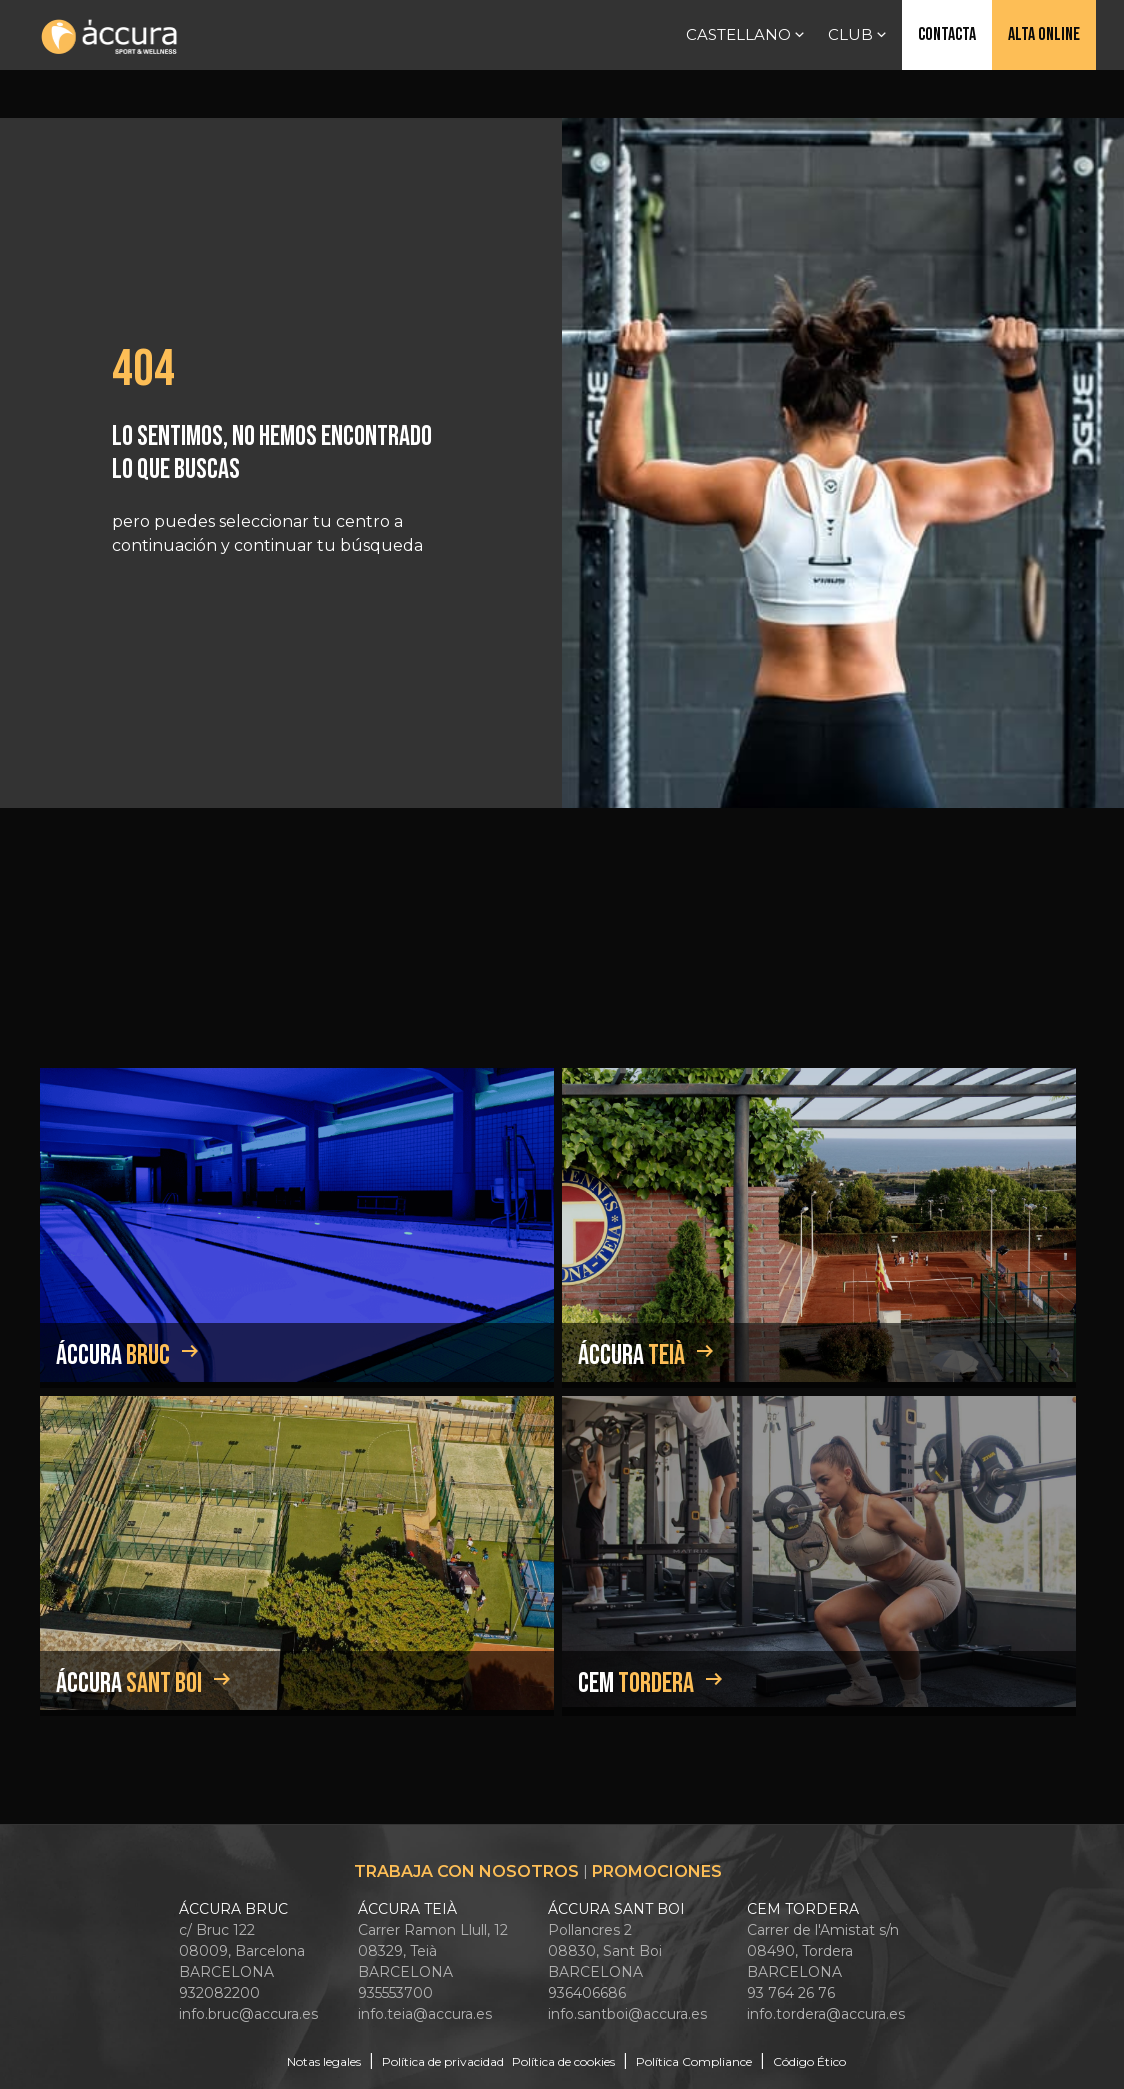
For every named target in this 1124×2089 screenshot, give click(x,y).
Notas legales (324, 2061)
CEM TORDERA (803, 1909)
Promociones (657, 1871)
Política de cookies (563, 2061)
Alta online (1044, 34)
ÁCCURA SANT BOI (616, 1909)
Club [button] (859, 35)
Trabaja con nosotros (466, 1871)
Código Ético (809, 2061)
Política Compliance (694, 2061)
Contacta (947, 34)
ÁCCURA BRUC (233, 1909)
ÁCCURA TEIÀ (407, 1909)
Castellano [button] (747, 35)
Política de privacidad (443, 2061)
